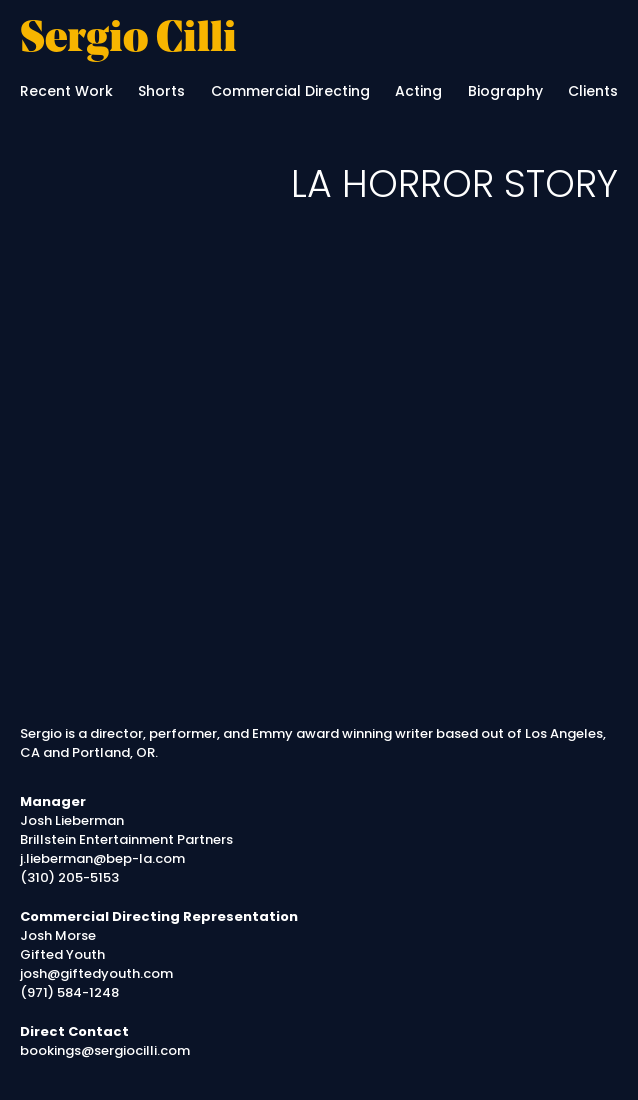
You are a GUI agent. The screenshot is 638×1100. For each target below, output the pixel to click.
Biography (505, 91)
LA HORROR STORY (454, 183)
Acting (418, 91)
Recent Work (66, 91)
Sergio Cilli (128, 41)
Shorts (161, 91)
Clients (593, 91)
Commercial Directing (290, 91)
